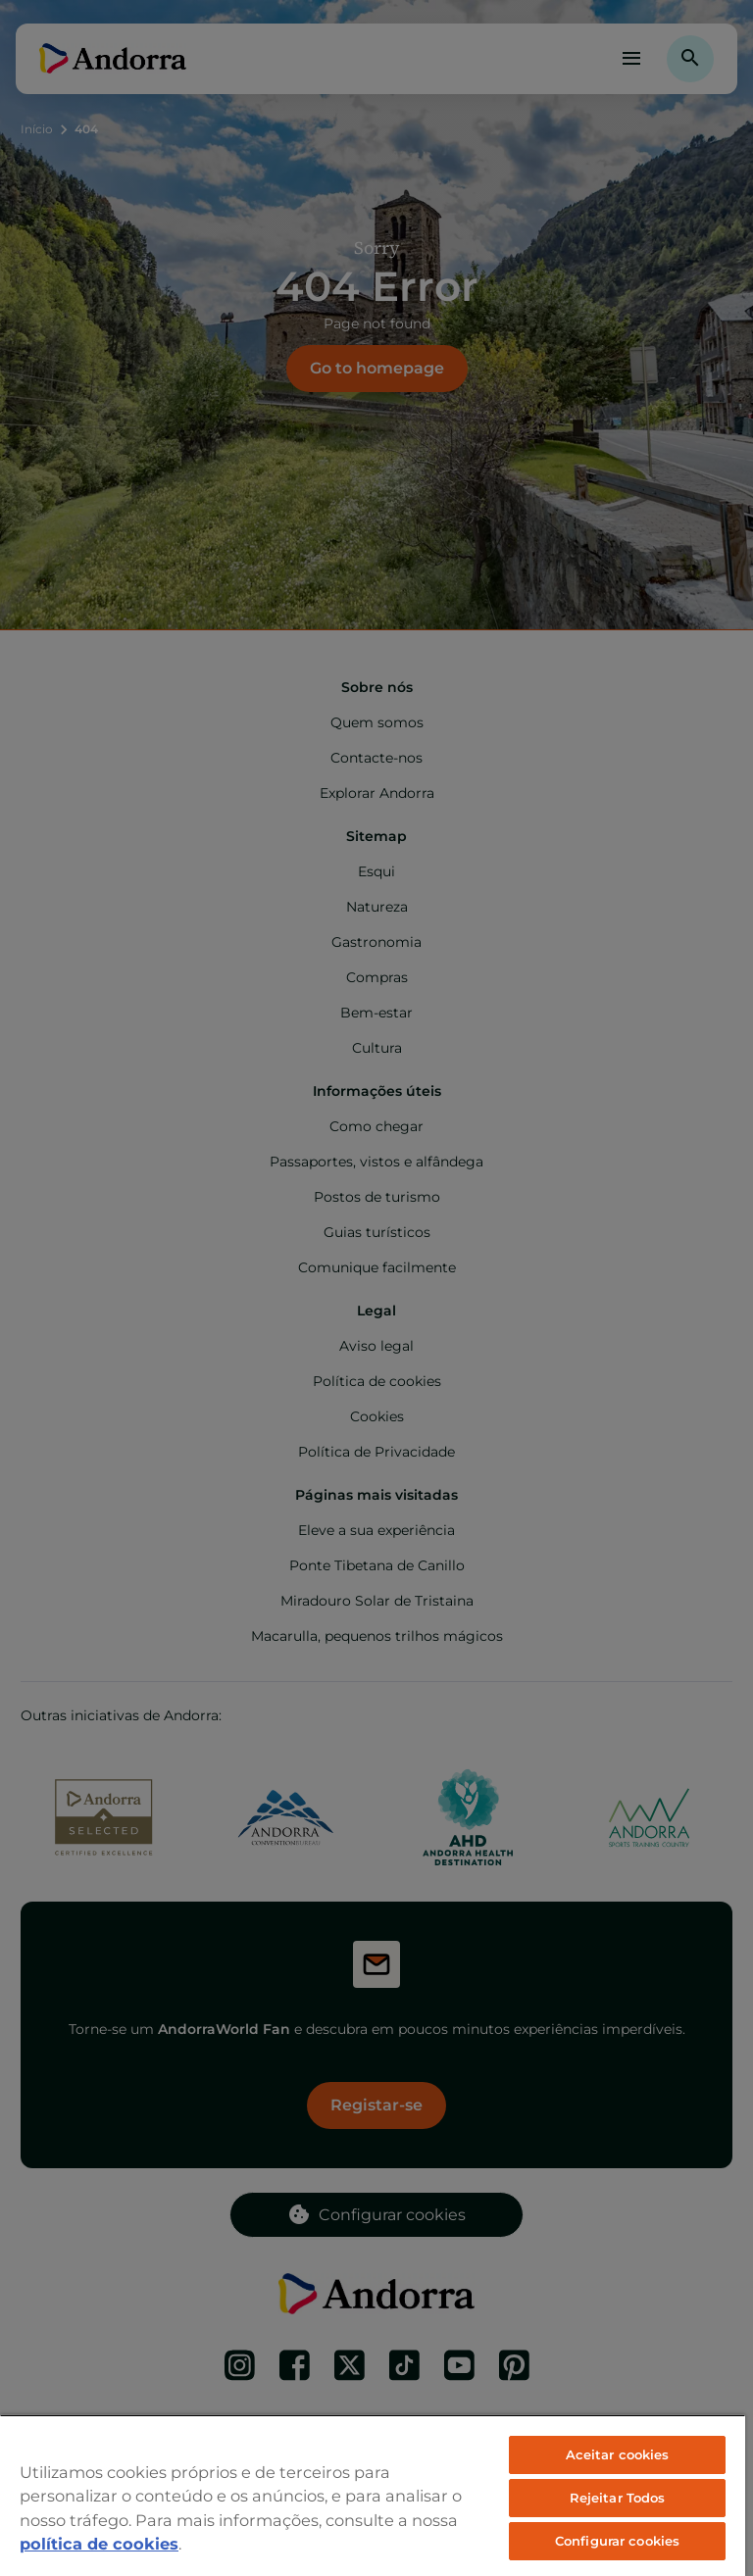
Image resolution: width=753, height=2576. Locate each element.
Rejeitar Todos (618, 2497)
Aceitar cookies (618, 2454)
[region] (372, 2495)
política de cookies (99, 2543)
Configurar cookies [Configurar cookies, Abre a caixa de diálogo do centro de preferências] (617, 2541)
